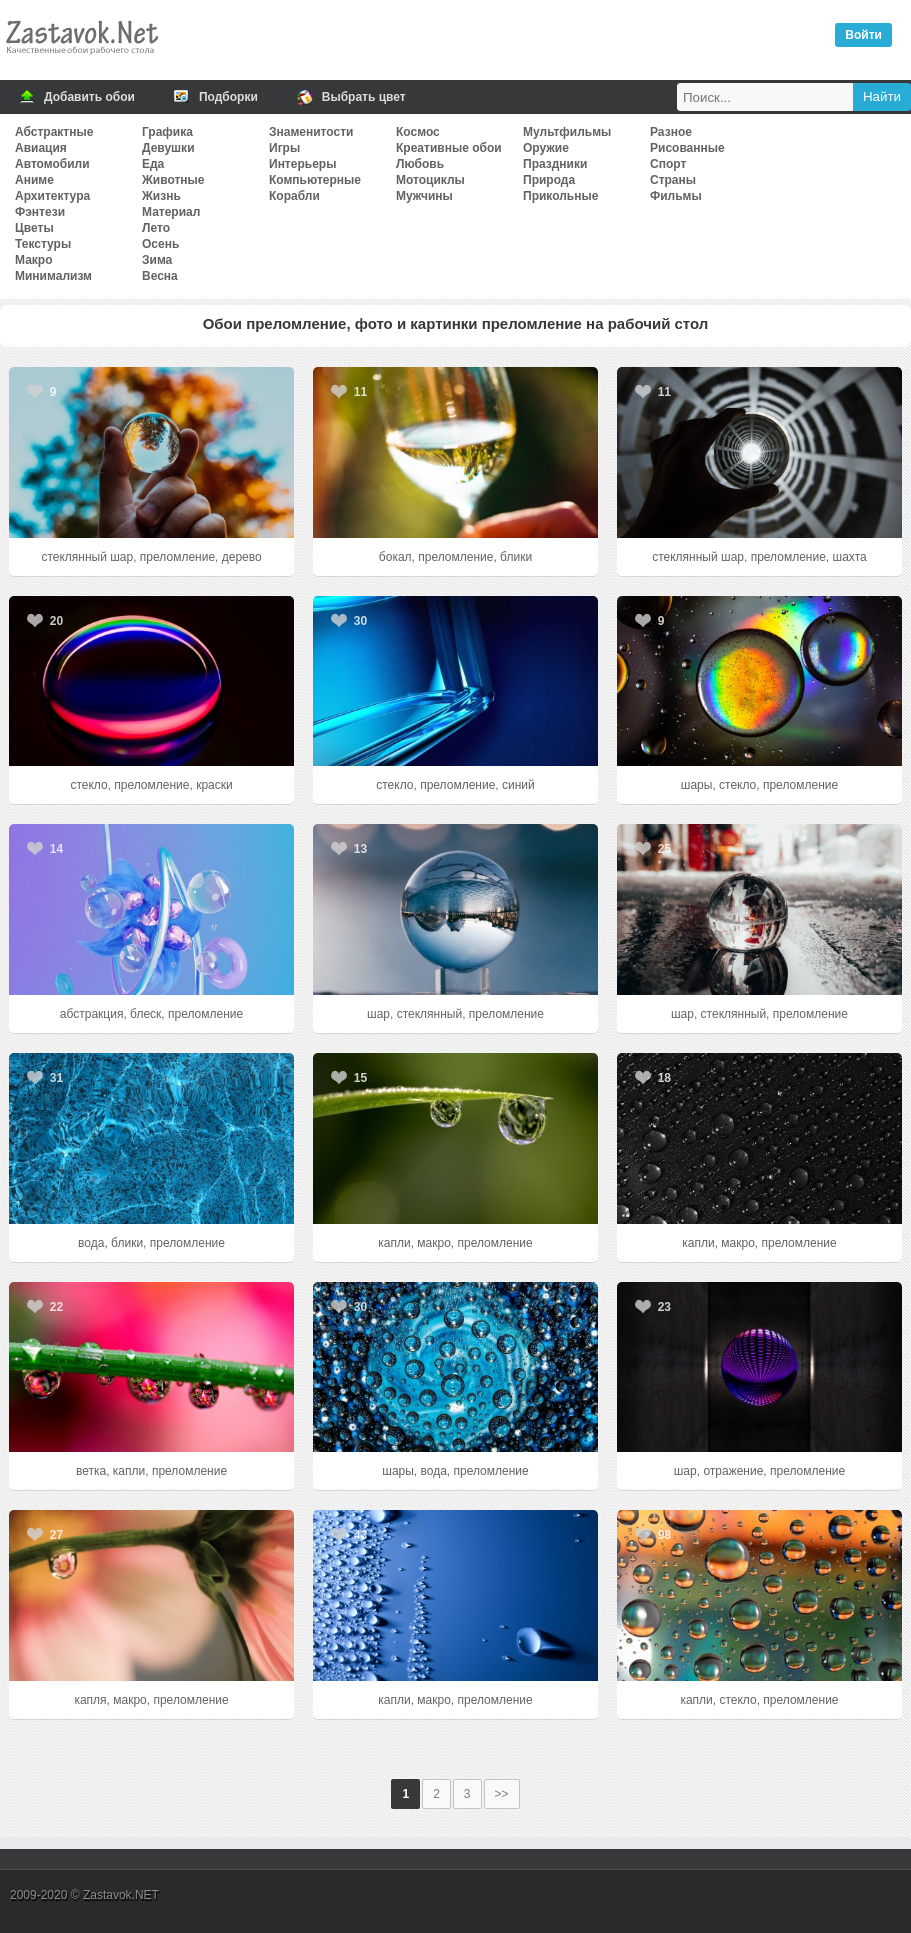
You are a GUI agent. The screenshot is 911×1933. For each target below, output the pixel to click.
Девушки (168, 148)
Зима (157, 260)
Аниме (34, 180)
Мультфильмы (567, 132)
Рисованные (687, 148)
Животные (173, 180)
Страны (673, 180)
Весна (160, 276)
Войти (863, 35)
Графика (167, 132)
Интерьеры (302, 164)
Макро (33, 260)
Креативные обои (449, 148)
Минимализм (53, 276)
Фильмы (676, 196)
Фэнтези (40, 212)
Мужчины (424, 196)
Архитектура (52, 196)
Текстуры (43, 244)
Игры (284, 148)
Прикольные (560, 196)
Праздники (555, 164)
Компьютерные (315, 180)
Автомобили (52, 164)
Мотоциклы (430, 180)
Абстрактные (54, 132)
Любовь (420, 164)
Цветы (34, 228)
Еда (153, 164)
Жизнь (161, 196)
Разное (671, 132)
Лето (156, 228)
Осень (160, 244)
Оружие (546, 148)
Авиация (41, 148)
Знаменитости (311, 132)
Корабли (294, 196)
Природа (549, 180)
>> (502, 1794)
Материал (171, 212)
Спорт (668, 164)
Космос (418, 132)
